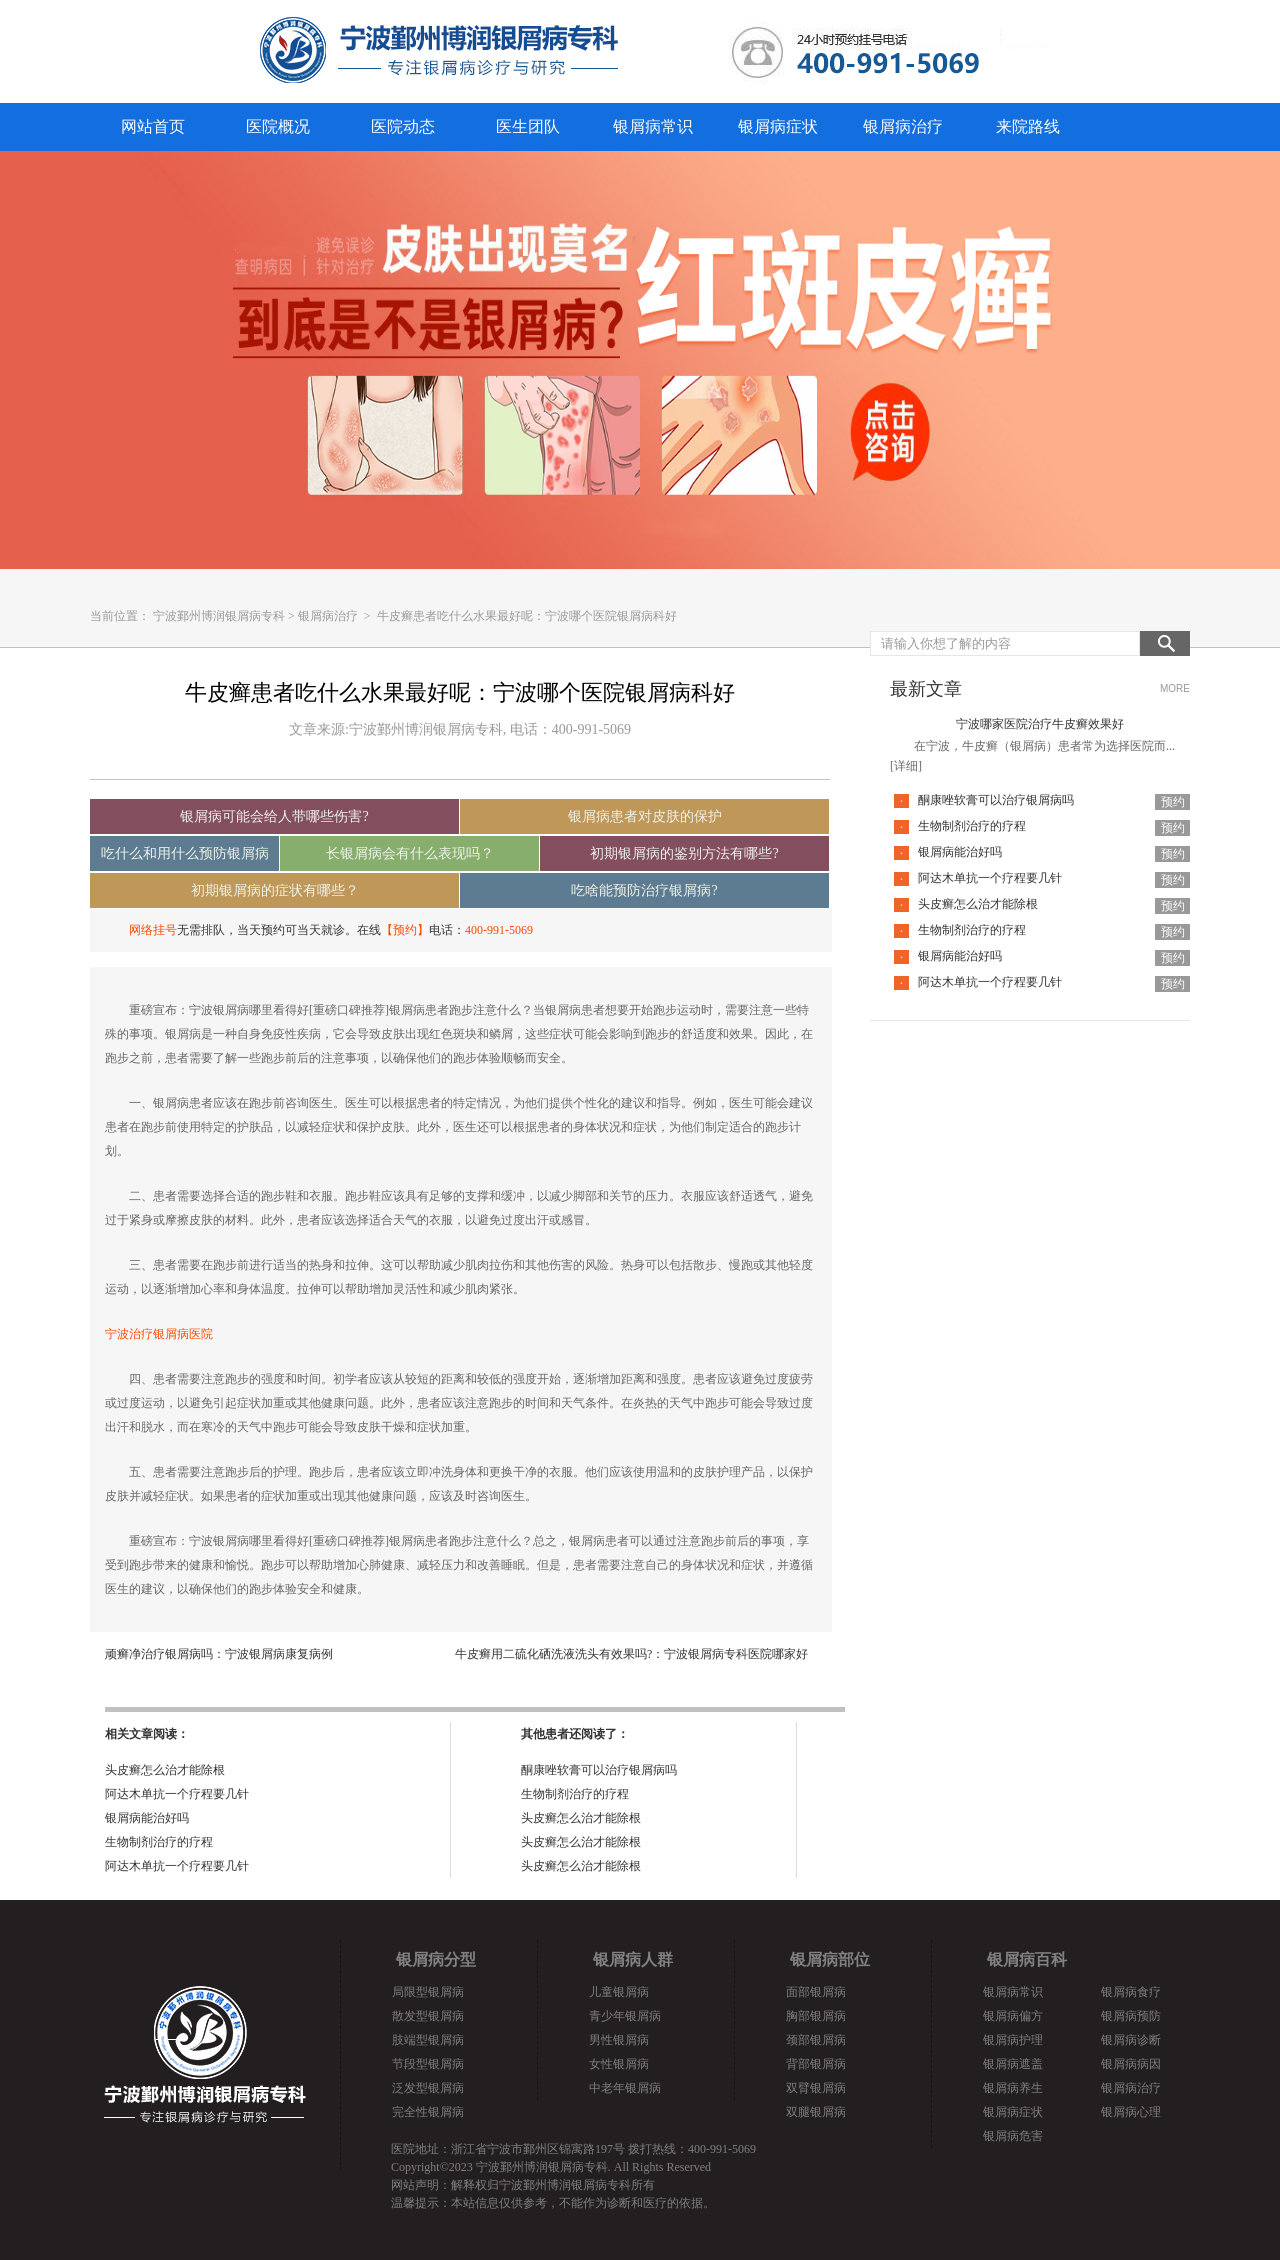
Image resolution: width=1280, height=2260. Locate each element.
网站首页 (153, 126)
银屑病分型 (436, 1959)
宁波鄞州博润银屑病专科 (219, 616)
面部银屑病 (816, 1992)
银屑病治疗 (903, 126)
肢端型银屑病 (428, 2040)
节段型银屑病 (428, 2064)
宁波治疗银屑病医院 (159, 1334)
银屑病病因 (1131, 2064)
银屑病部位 (830, 1959)
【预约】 (405, 930)
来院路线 (1028, 126)
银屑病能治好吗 (147, 1818)
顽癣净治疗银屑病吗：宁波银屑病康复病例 (219, 1654)
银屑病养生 (1013, 2088)
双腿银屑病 (816, 2112)
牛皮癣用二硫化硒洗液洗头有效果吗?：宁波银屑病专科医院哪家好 (631, 1654)
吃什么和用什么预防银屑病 (185, 853)
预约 (1173, 802)
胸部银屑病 (816, 2016)
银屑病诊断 (1131, 2040)
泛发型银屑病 (428, 2088)
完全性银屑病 (428, 2112)
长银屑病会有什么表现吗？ (410, 853)
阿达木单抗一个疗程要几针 (177, 1794)
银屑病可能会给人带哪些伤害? (274, 816)
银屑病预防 (1131, 2016)
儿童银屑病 (619, 1992)
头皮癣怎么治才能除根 (165, 1770)
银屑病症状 (778, 126)
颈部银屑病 (816, 2040)
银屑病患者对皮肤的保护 (645, 816)
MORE (1175, 688)
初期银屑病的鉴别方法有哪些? (684, 853)
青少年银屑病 (625, 2016)
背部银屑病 (816, 2064)
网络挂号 (153, 930)
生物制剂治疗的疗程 (159, 1842)
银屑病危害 (1013, 2136)
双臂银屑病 (816, 2088)
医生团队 (528, 126)
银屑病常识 (653, 126)
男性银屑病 (619, 2040)
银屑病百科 (1027, 1959)
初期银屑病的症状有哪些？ (275, 890)
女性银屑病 (619, 2064)
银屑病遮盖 (1013, 2064)
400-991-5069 (499, 930)
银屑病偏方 (1013, 2016)
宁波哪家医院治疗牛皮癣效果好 (1040, 724)
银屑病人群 (633, 1959)
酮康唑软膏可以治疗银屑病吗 (599, 1770)
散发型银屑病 (428, 2016)
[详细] (906, 766)
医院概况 (278, 126)
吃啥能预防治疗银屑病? (644, 890)
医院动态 (403, 126)
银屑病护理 (1013, 2040)
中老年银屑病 (625, 2088)
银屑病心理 (1131, 2112)
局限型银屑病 (428, 1992)
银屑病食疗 (1131, 1992)
